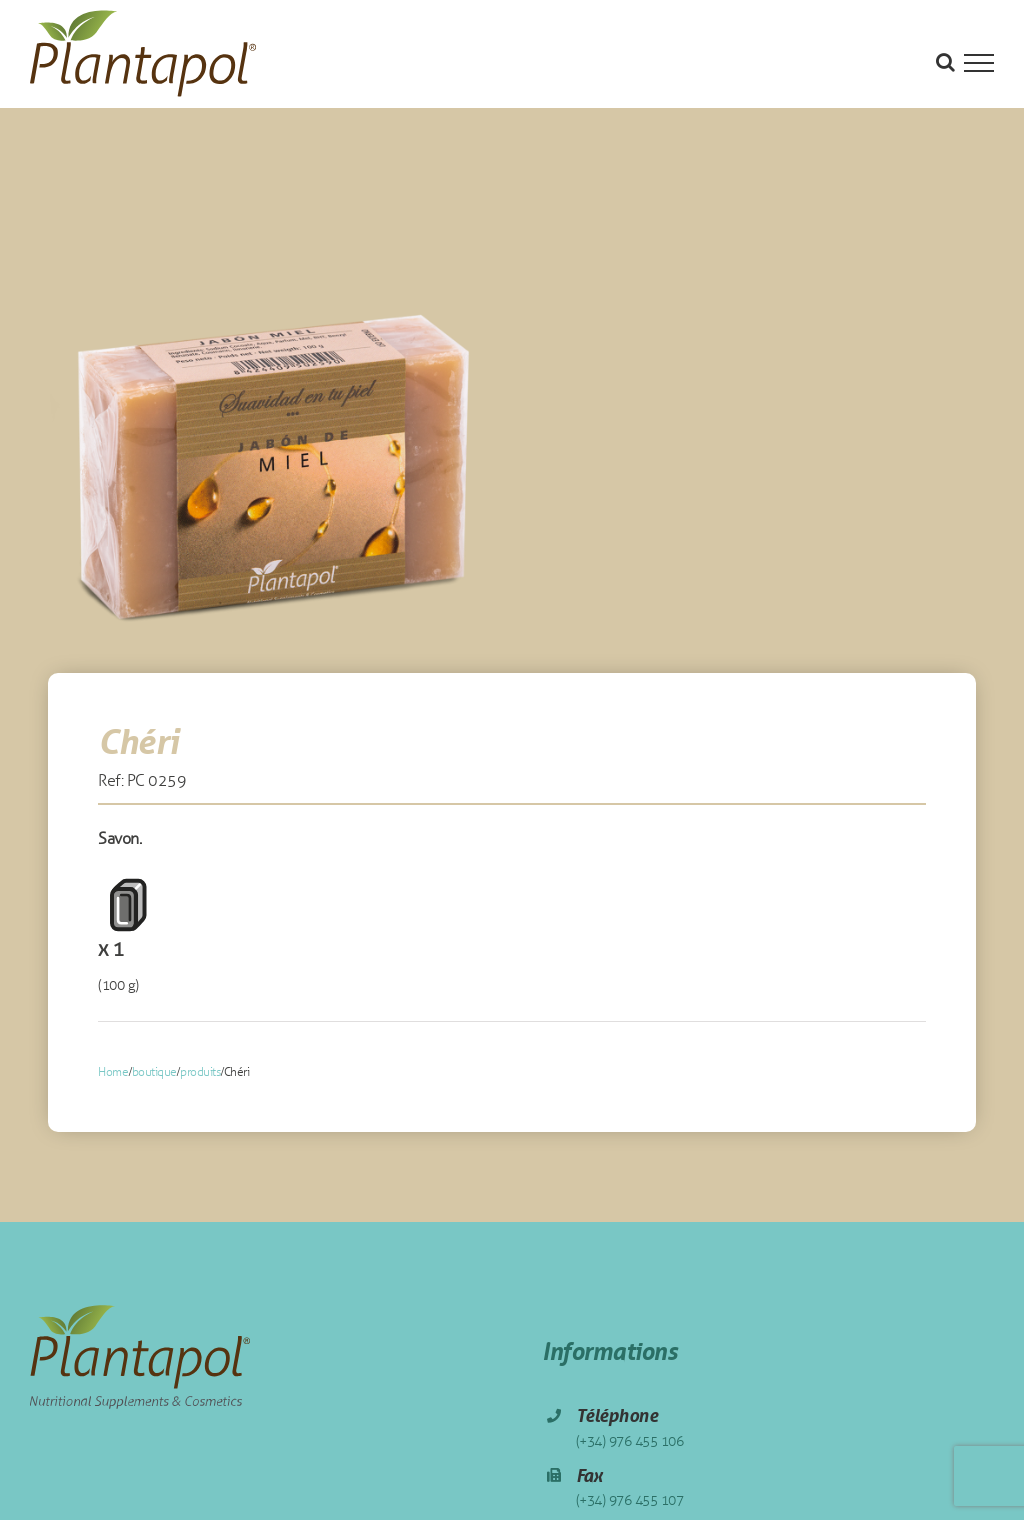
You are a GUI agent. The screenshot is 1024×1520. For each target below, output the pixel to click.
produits (200, 1072)
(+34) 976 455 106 (630, 1441)
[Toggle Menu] (979, 63)
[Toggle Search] (945, 62)
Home (113, 1072)
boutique (154, 1072)
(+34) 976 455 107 (630, 1500)
